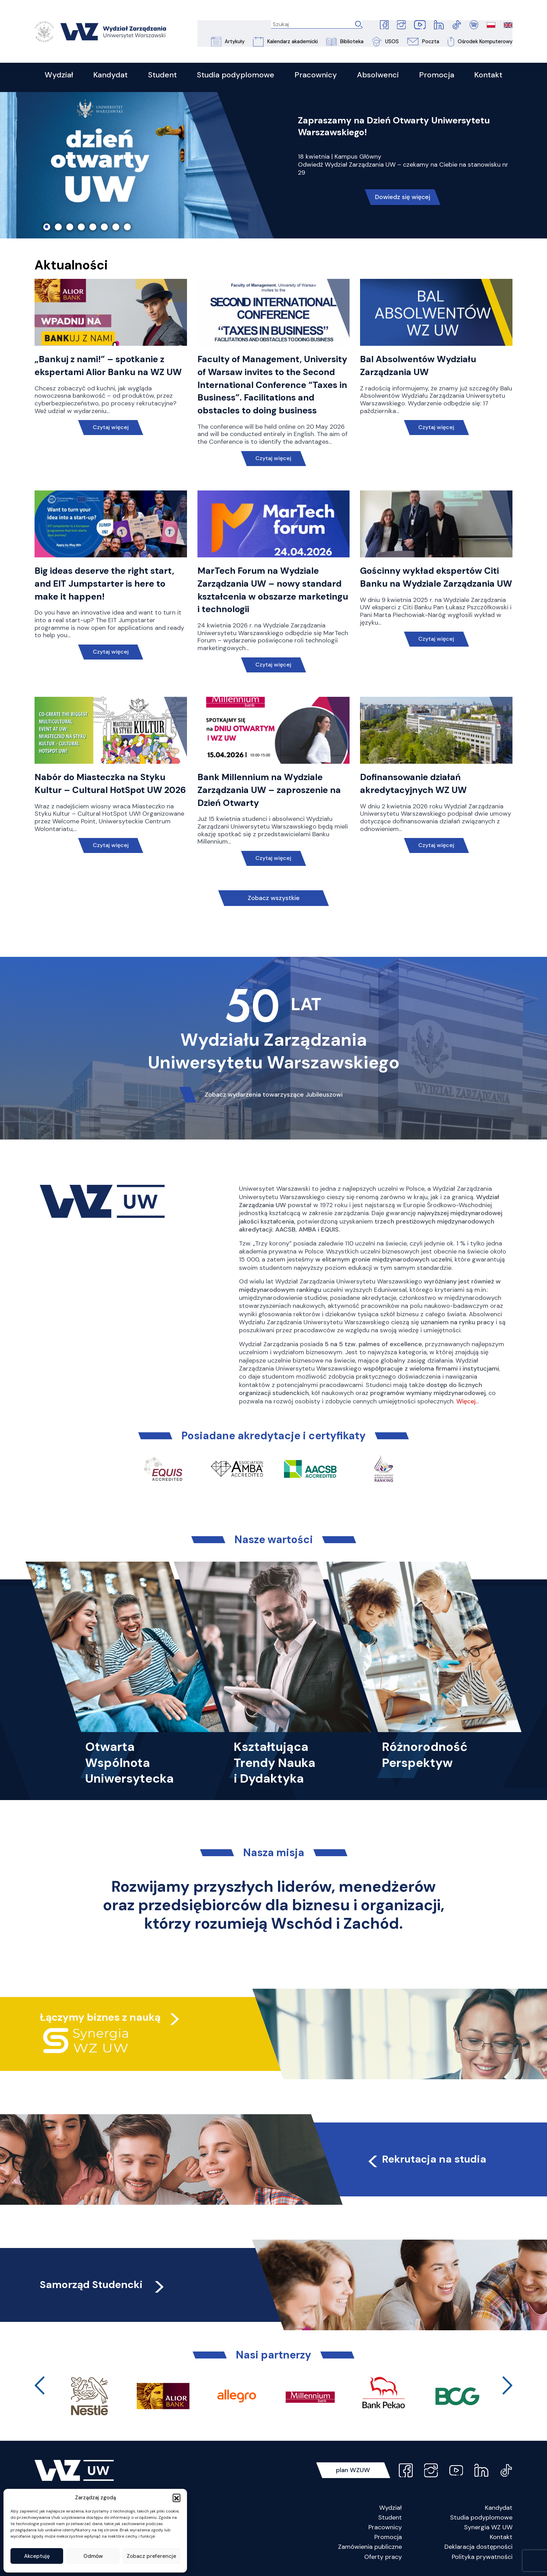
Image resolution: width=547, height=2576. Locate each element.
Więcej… (467, 1402)
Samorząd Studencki (105, 2285)
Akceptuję (37, 2556)
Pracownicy (385, 2528)
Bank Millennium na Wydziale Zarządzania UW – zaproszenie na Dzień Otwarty (270, 790)
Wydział (390, 2508)
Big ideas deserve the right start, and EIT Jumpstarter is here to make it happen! (105, 584)
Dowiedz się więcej (402, 199)
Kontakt (501, 2537)
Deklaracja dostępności (478, 2547)
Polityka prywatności (482, 2557)
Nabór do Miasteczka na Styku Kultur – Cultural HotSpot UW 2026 (100, 790)
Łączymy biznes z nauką (101, 2018)
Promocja (388, 2537)
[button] (176, 2497)
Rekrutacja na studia (427, 2159)
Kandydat (498, 2508)
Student (390, 2518)
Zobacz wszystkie (273, 898)
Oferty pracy (383, 2557)
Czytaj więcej (111, 428)
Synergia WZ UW (488, 2528)
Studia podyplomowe (481, 2518)
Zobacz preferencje (151, 2556)
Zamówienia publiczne (370, 2547)
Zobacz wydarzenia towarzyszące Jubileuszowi (273, 1095)
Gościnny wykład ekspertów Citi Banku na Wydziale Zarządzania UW (430, 584)
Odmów (93, 2556)
